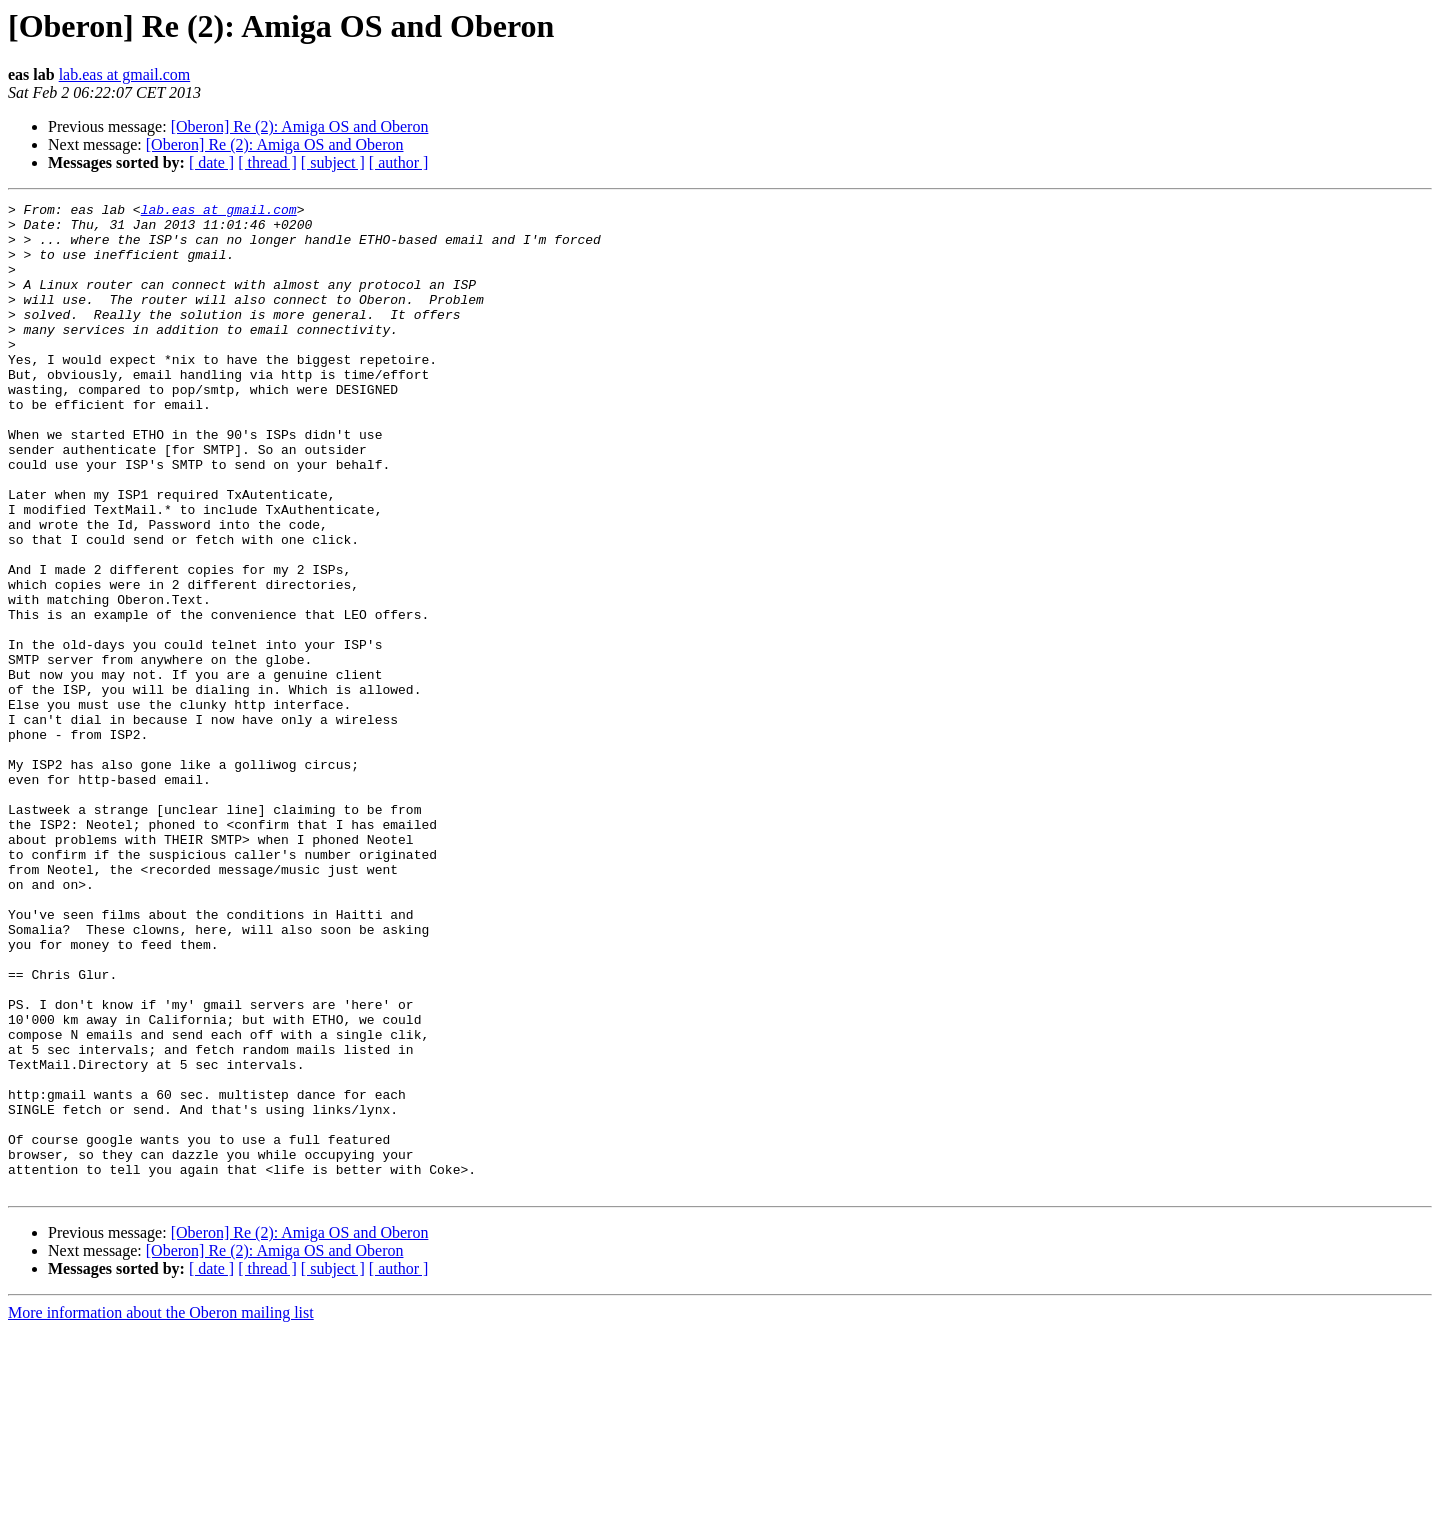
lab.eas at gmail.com (125, 74)
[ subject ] (333, 162)
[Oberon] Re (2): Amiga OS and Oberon (300, 126)
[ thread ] (267, 162)
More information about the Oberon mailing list (161, 1510)
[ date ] (211, 162)
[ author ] (399, 162)
